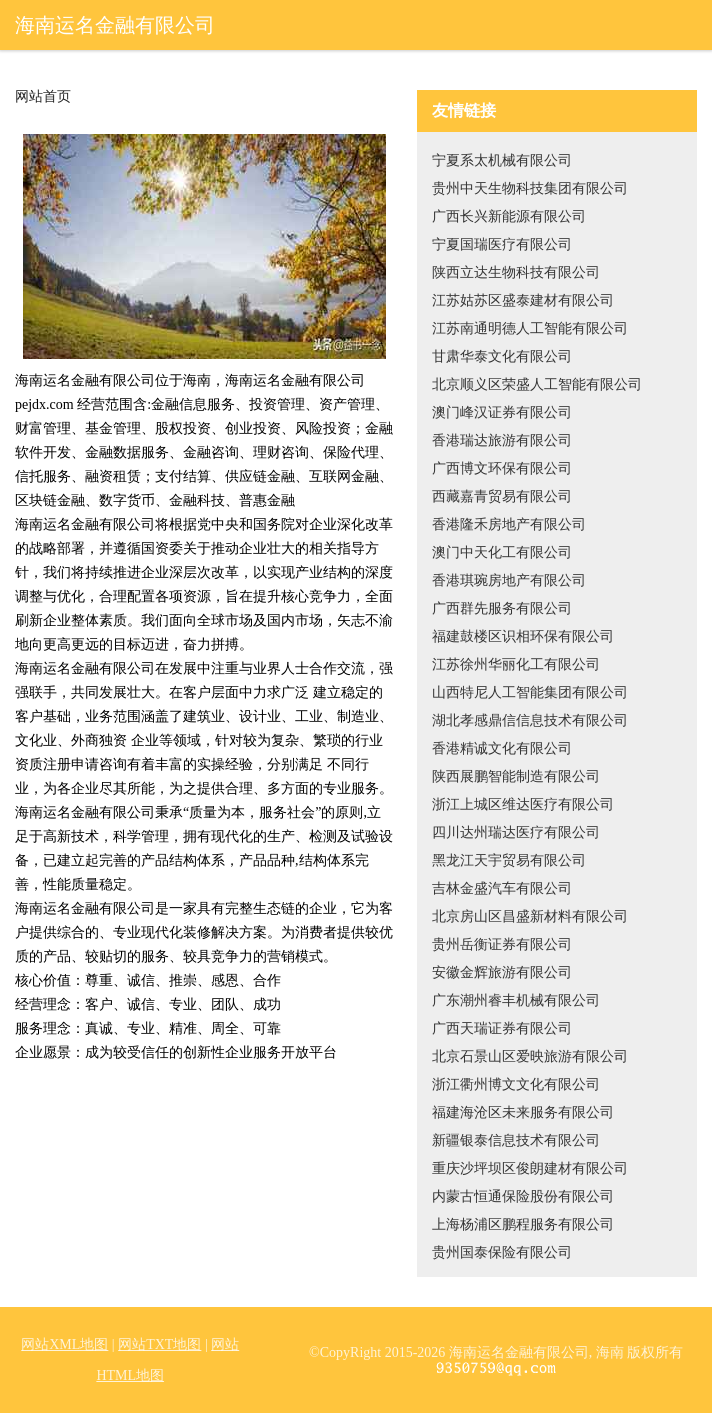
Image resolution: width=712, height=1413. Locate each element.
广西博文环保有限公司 (502, 468)
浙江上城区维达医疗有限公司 (523, 804)
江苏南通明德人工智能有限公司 (530, 328)
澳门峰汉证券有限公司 (502, 412)
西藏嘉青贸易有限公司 (502, 496)
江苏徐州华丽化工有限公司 (516, 664)
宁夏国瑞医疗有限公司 (502, 244)
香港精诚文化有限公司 (502, 748)
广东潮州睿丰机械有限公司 (516, 1000)
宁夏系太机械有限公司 (502, 160)
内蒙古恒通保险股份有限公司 (523, 1196)
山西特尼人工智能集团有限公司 (530, 692)
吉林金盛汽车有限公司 (502, 888)
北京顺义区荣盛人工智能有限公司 (537, 384)
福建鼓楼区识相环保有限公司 (523, 636)
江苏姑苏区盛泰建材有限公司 (523, 300)
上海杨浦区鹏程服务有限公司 (523, 1224)
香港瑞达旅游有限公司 (502, 440)
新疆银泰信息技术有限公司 (516, 1140)
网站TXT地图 (159, 1344)
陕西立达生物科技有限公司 (516, 272)
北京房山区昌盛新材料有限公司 (530, 916)
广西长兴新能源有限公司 (509, 216)
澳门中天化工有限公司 (502, 552)
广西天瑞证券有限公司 (502, 1028)
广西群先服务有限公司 (502, 608)
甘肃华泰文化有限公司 (502, 356)
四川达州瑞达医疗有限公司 (516, 832)
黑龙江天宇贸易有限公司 (509, 860)
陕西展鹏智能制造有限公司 (516, 776)
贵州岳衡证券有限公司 (502, 944)
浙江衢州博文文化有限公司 (516, 1084)
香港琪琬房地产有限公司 (509, 580)
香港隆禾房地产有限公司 (509, 524)
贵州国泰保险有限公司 (502, 1252)
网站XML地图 (64, 1344)
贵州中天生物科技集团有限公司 (530, 188)
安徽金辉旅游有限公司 (502, 972)
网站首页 (43, 97)
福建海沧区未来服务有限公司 (523, 1112)
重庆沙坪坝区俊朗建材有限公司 (530, 1168)
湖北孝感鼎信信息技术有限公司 (530, 720)
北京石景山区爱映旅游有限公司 (530, 1056)
